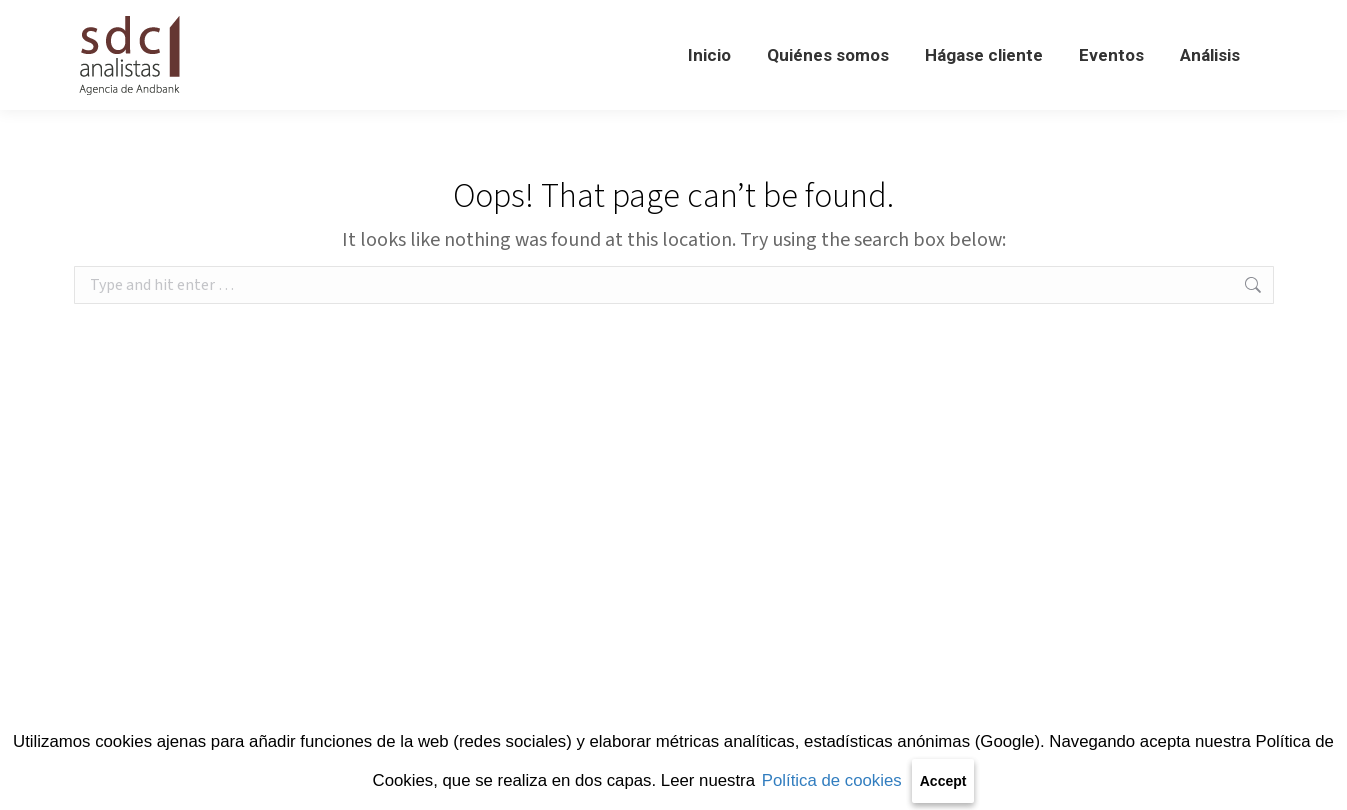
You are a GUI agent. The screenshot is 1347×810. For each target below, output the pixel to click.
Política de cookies (832, 780)
